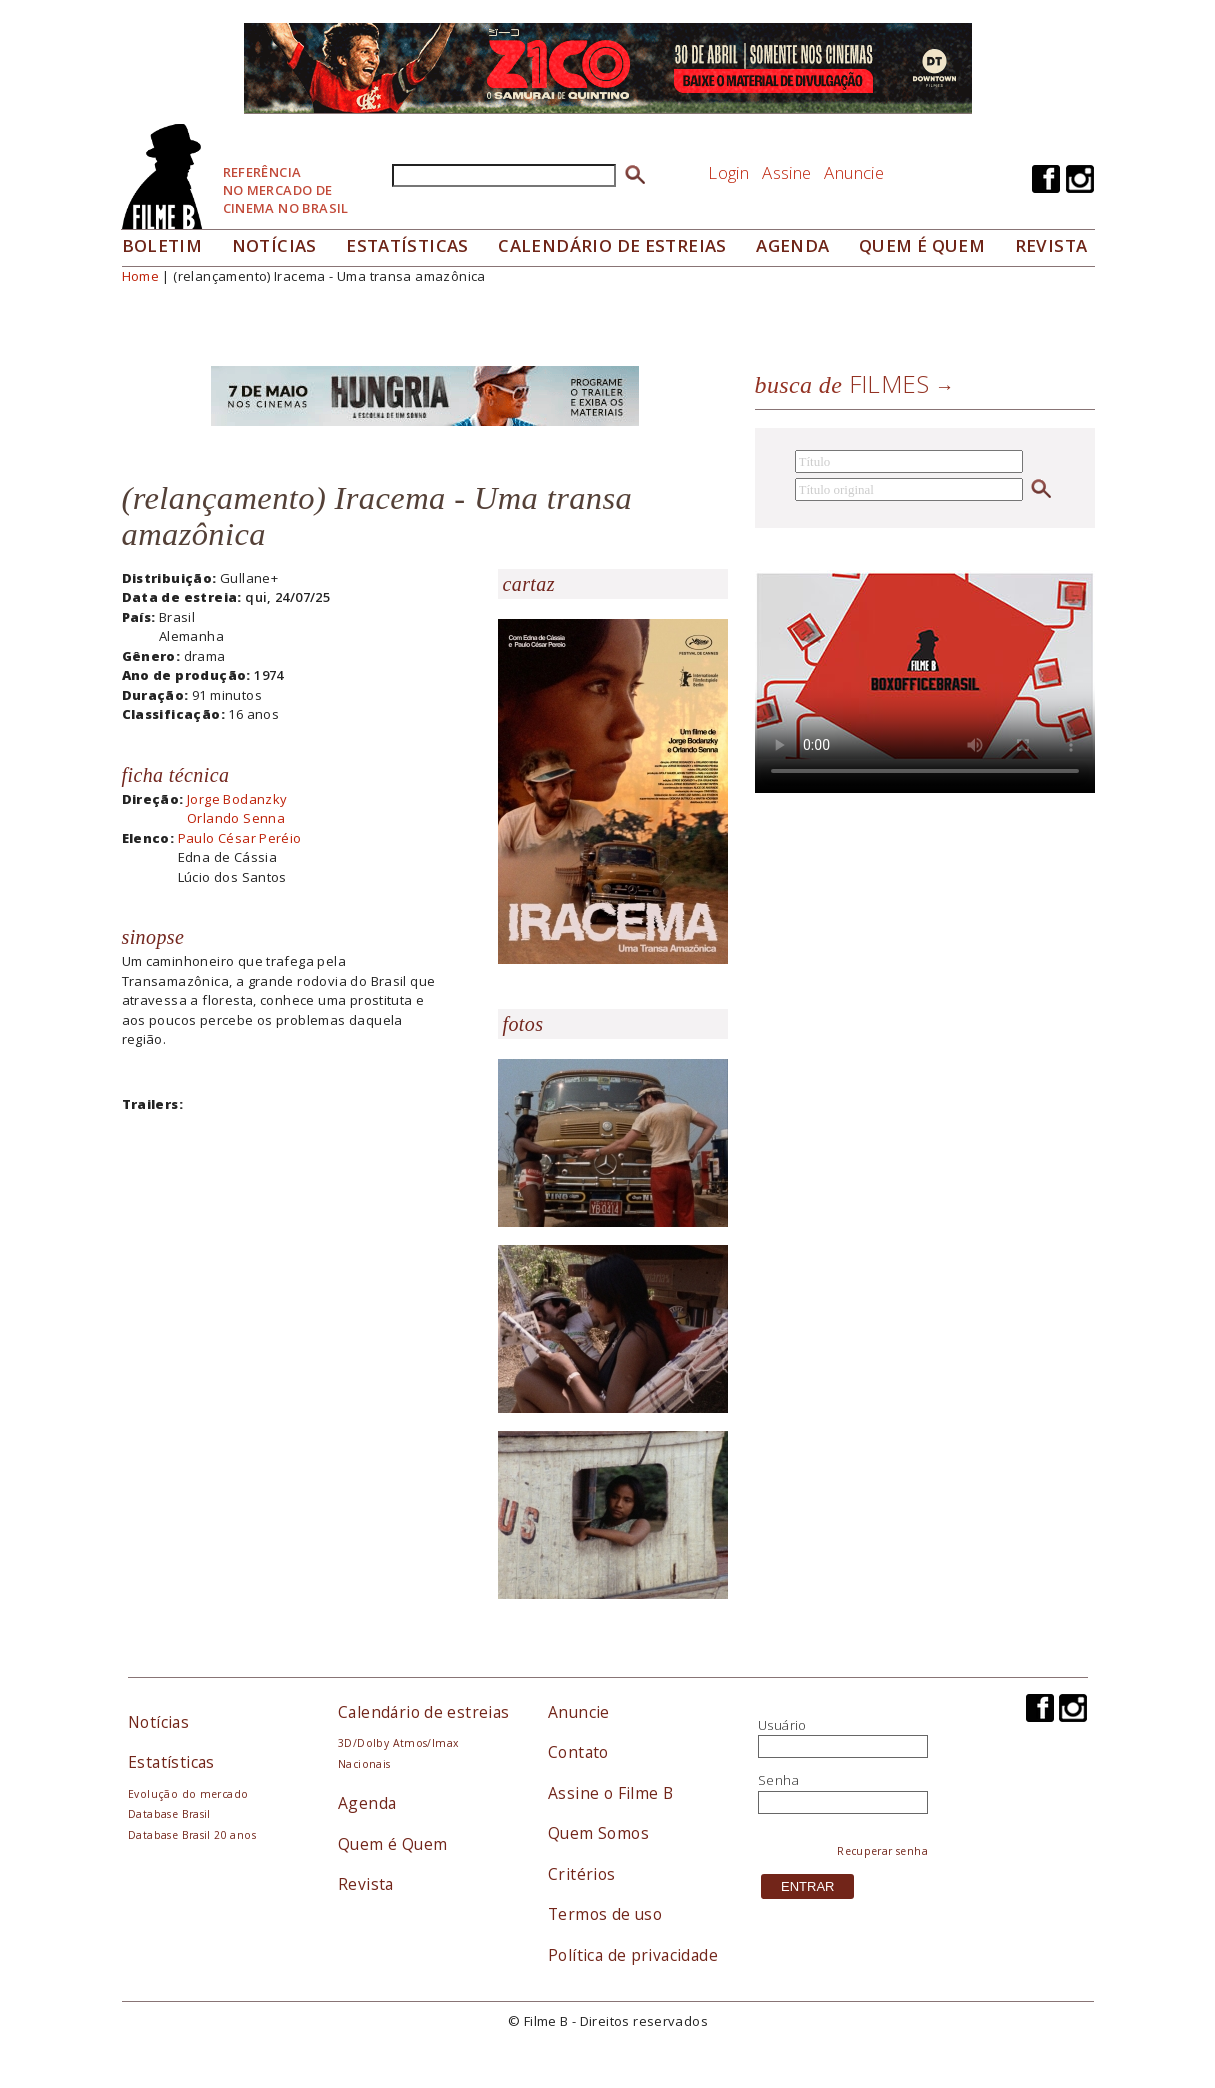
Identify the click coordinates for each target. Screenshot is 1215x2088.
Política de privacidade (633, 1955)
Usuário (782, 1725)
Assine (786, 172)
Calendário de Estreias (612, 245)
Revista (1051, 245)
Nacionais (364, 1764)
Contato (578, 1752)
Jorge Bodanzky (237, 799)
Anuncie (854, 172)
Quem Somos (598, 1833)
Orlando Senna (236, 818)
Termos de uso (605, 1914)
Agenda (792, 245)
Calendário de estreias (424, 1712)
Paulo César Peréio (240, 838)
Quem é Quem (392, 1844)
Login (728, 172)
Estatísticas (407, 245)
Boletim (162, 245)
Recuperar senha (882, 1851)
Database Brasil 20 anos (192, 1835)
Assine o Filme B (610, 1793)
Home (141, 276)
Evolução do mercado (188, 1794)
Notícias (274, 245)
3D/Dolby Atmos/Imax (398, 1743)
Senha (778, 1780)
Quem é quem (922, 245)
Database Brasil (169, 1814)
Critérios (582, 1874)
